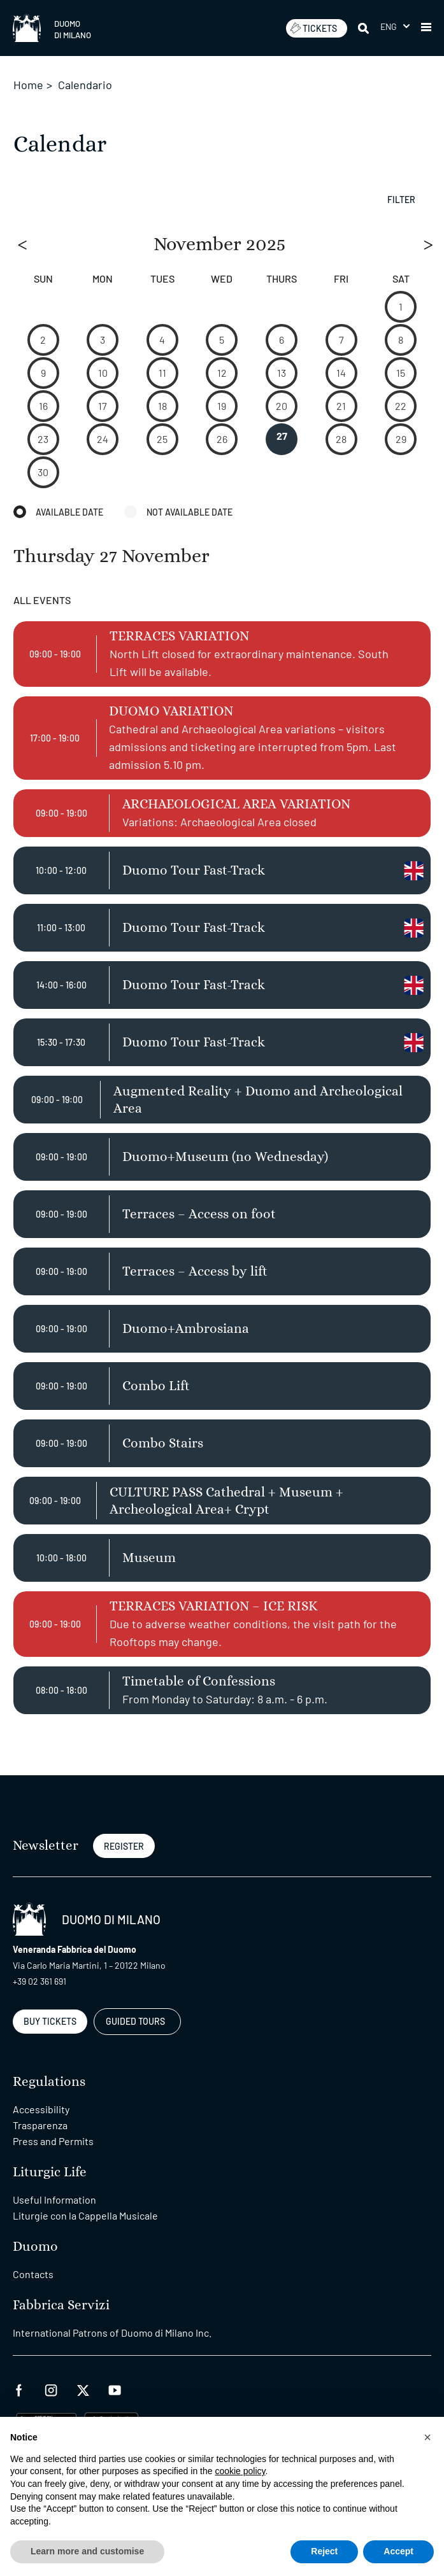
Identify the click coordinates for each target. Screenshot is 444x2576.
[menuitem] (395, 26)
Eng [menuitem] (388, 26)
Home (28, 85)
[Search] (364, 28)
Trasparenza (40, 2125)
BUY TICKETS (50, 2021)
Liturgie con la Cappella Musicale (85, 2215)
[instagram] (51, 2388)
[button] (426, 28)
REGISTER (124, 1846)
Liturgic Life (50, 2172)
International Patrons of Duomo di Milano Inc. (112, 2332)
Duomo (35, 2246)
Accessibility (41, 2109)
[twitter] (82, 2388)
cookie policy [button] (240, 2471)
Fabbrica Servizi (61, 2305)
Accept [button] (398, 2551)
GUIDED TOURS (135, 2021)
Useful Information (54, 2199)
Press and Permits (53, 2141)
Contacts (33, 2274)
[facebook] (19, 2388)
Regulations (49, 2081)
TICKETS (313, 28)
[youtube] (114, 2388)
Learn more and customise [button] (87, 2551)
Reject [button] (324, 2551)
